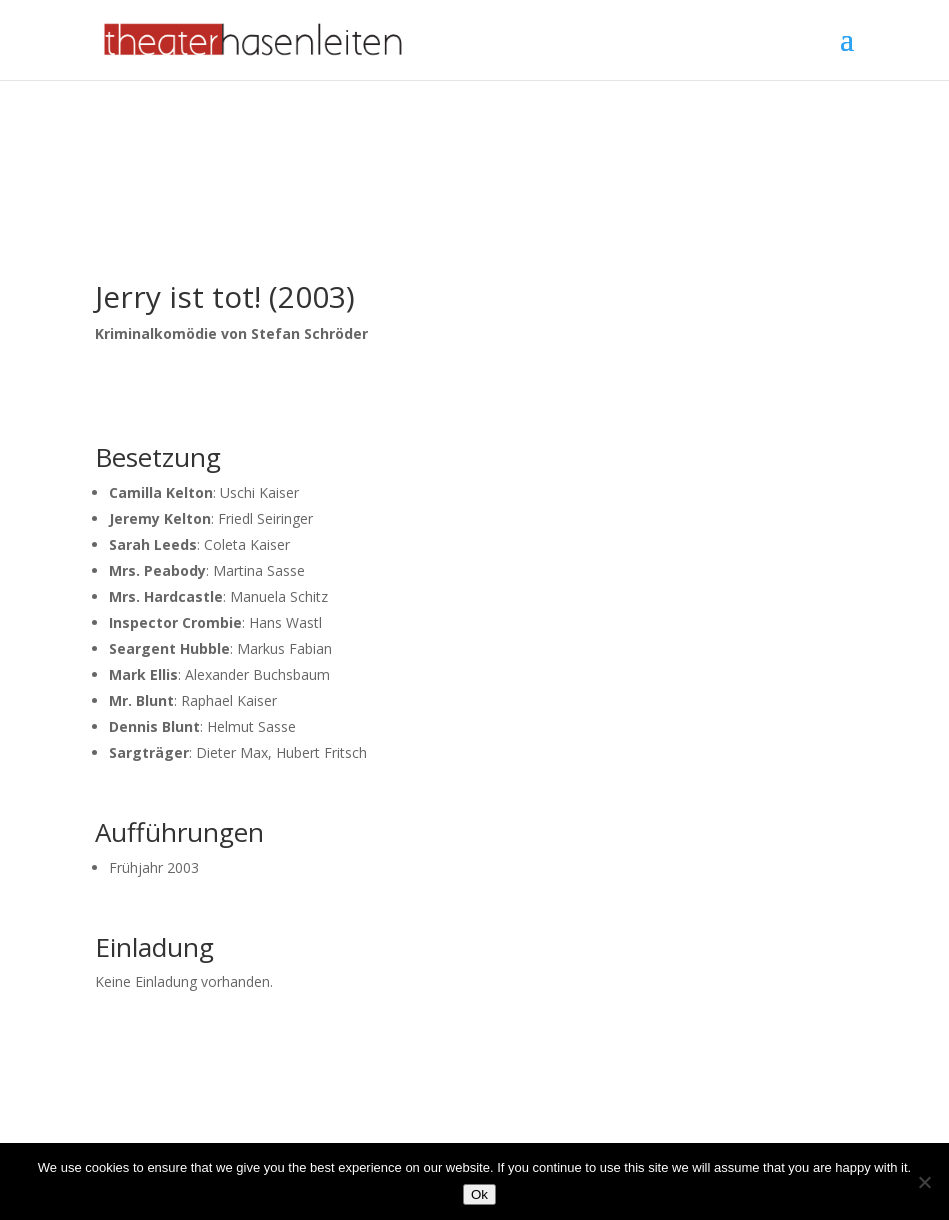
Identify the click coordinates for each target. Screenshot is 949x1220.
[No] (924, 1182)
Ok (479, 1194)
